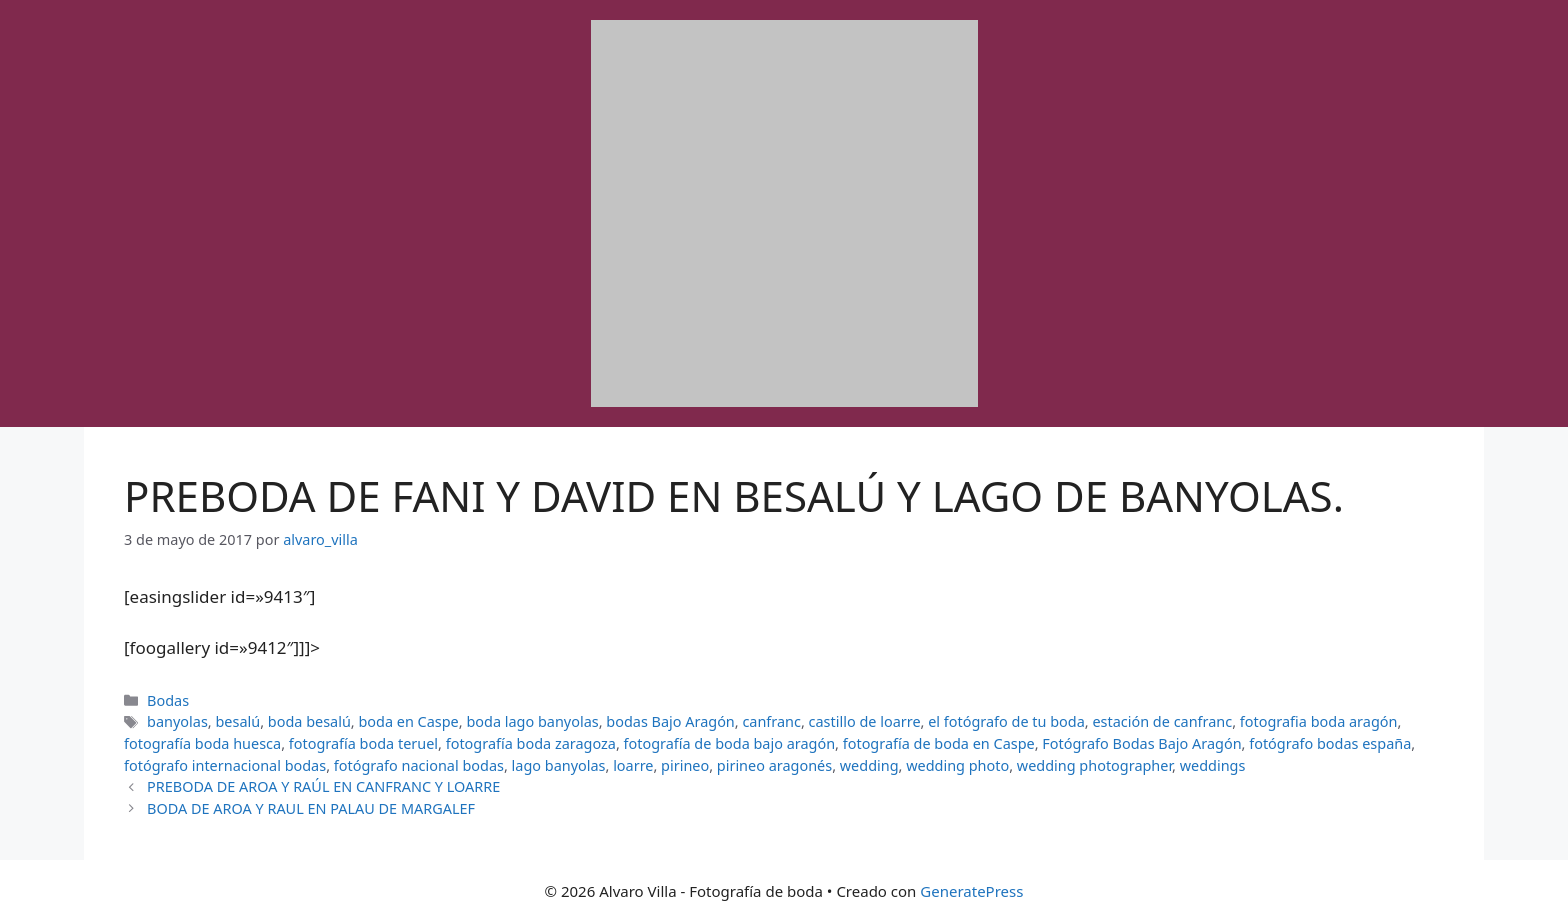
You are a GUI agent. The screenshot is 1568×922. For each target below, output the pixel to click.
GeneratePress (971, 891)
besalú (237, 721)
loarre (633, 765)
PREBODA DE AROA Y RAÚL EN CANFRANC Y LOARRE (323, 786)
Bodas (168, 700)
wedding (869, 765)
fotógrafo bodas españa (1330, 743)
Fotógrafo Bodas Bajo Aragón (1141, 743)
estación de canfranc (1162, 721)
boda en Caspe (408, 721)
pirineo (685, 765)
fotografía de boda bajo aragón (730, 743)
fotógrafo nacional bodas (419, 765)
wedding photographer (1094, 765)
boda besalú (309, 721)
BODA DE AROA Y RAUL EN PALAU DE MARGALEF (311, 808)
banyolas (177, 721)
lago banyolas (559, 765)
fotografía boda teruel (363, 743)
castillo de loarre (865, 721)
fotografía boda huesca (202, 743)
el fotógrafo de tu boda (1006, 721)
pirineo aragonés (774, 765)
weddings (1213, 765)
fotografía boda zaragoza (531, 743)
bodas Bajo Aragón (670, 721)
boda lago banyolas (532, 721)
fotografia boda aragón (1319, 721)
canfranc (771, 721)
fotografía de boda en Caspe (939, 743)
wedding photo (957, 765)
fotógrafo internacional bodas (225, 765)
